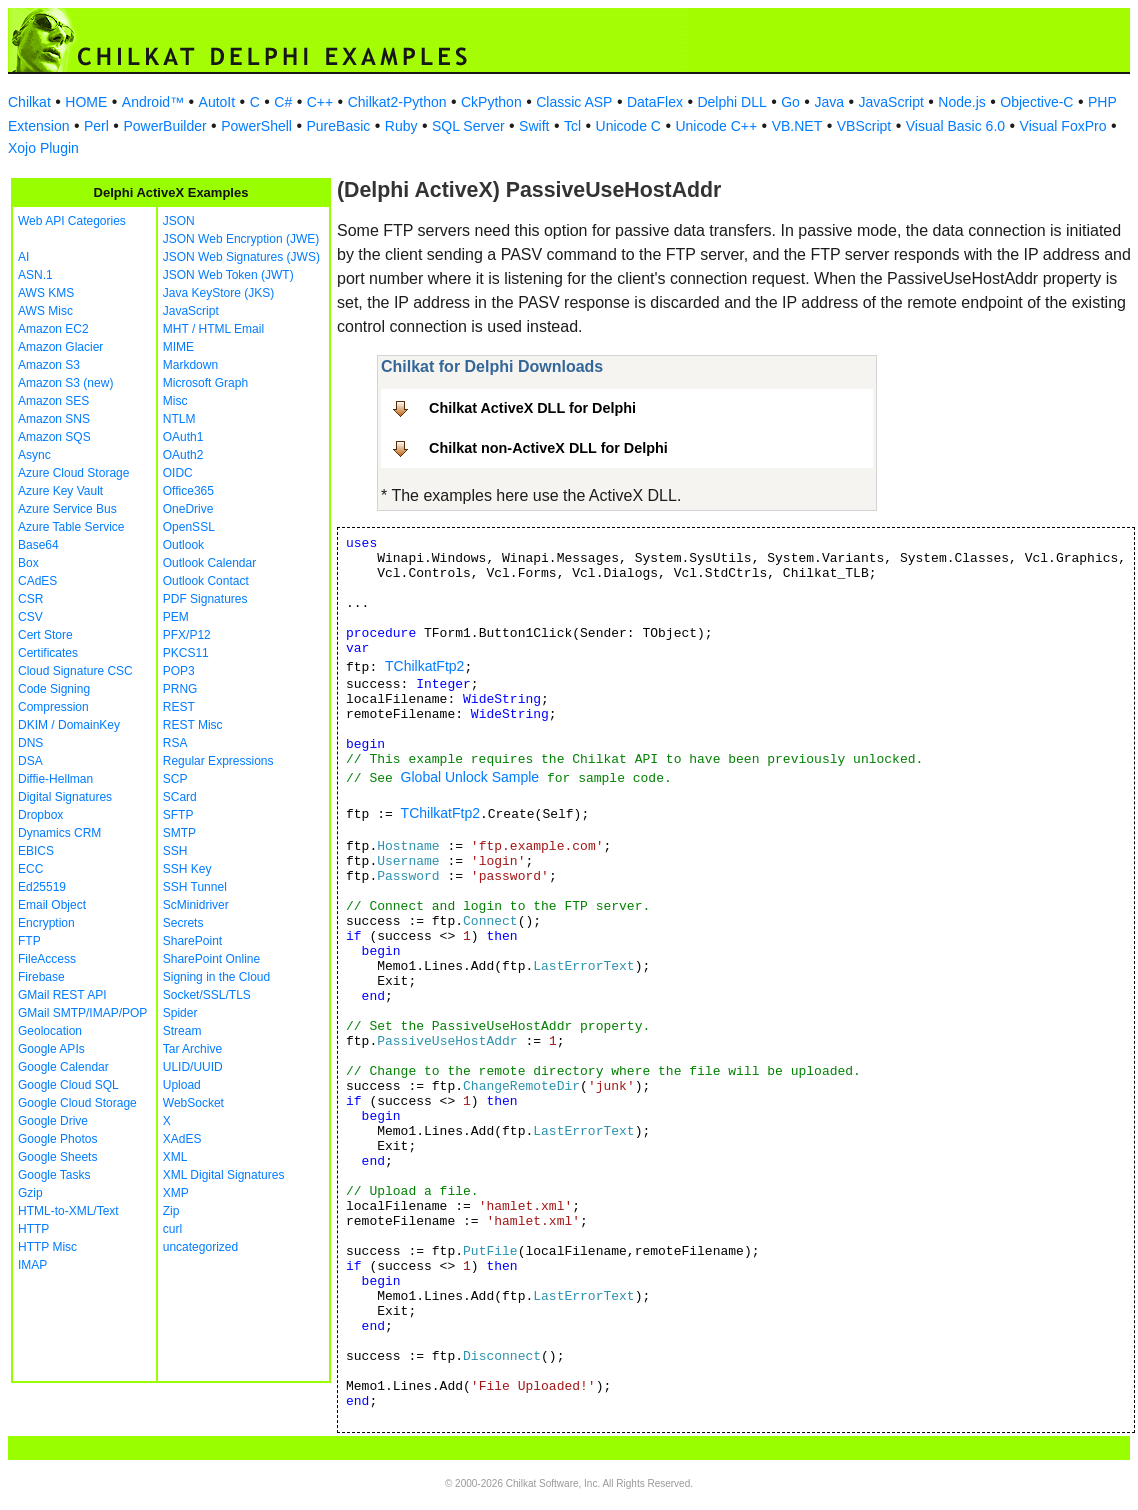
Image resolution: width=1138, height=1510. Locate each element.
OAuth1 (183, 437)
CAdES (37, 581)
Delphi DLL (731, 102)
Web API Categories (72, 221)
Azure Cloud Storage (73, 473)
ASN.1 (35, 275)
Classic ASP (574, 102)
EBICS (36, 851)
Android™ (153, 102)
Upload (182, 1085)
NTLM (179, 419)
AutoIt (217, 102)
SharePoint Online (211, 959)
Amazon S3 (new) (65, 383)
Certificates (48, 653)
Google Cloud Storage (77, 1103)
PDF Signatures (205, 599)
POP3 (179, 671)
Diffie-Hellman (55, 779)
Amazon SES (53, 401)
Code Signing (54, 689)
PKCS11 (186, 653)
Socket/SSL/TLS (207, 995)
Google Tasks (54, 1175)
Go (790, 102)
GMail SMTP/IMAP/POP (82, 1013)
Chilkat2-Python (397, 102)
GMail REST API (62, 995)
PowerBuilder (164, 126)
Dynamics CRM (59, 833)
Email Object (52, 905)
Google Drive (53, 1121)
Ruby (401, 126)
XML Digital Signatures (224, 1175)
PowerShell (256, 126)
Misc (175, 401)
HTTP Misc (47, 1247)
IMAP (32, 1265)
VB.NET (797, 126)
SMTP (179, 833)
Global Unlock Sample (470, 777)
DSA (30, 761)
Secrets (183, 923)
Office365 (188, 491)
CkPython (491, 102)
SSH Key (187, 869)
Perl (96, 126)
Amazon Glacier (60, 347)
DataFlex (655, 102)
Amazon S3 (49, 365)
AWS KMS (46, 293)
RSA (175, 743)
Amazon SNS (54, 419)
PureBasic (338, 126)
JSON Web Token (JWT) (228, 275)
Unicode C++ (716, 126)
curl (172, 1229)
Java (829, 102)
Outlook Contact (206, 581)
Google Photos (57, 1139)
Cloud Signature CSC (75, 671)
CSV (30, 617)
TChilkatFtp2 (424, 666)
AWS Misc (45, 311)
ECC (30, 869)
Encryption (46, 923)
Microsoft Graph (205, 383)
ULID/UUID (193, 1067)
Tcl (572, 126)
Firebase (41, 977)
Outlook (183, 545)
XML (175, 1157)
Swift (534, 126)
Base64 (38, 545)
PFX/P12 (187, 635)
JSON (179, 221)
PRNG (180, 689)
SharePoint (192, 941)
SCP (175, 779)
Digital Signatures (65, 797)
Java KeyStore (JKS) (218, 293)
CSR (30, 599)
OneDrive (188, 509)
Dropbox (40, 815)
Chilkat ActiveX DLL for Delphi (532, 408)
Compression (53, 707)
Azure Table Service (71, 527)
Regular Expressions (218, 761)
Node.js (961, 102)
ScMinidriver (196, 905)
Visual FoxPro (1063, 126)
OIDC (178, 473)
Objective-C (1036, 102)
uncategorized (200, 1247)
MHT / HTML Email (213, 329)
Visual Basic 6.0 (955, 126)
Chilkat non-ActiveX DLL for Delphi (548, 448)
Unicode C (628, 126)
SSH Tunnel (195, 887)
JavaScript (891, 102)
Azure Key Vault (60, 491)
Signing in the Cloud (216, 977)
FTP (29, 941)
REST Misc (193, 725)
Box (28, 563)
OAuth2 (183, 455)
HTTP (33, 1229)
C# (283, 102)
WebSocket (193, 1103)
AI (23, 257)
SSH (175, 851)
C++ (320, 102)
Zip (171, 1211)
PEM (176, 617)
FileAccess (47, 959)
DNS (30, 743)
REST (179, 707)
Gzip (30, 1193)
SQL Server (468, 126)
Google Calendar (63, 1067)
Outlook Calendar (209, 563)
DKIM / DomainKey (69, 725)
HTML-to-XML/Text (68, 1211)
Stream (182, 1031)
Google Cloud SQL (68, 1085)
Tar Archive (192, 1049)
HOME (86, 102)
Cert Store (45, 635)
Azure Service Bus (67, 509)
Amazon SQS (54, 437)
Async (34, 455)
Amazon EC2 (53, 329)
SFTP (178, 815)
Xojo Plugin (43, 148)
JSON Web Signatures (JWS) (241, 257)
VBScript (864, 126)
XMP (176, 1193)
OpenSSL (189, 527)
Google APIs (51, 1049)
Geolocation (50, 1031)
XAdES (182, 1139)
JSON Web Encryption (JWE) (241, 239)
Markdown (190, 365)
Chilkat (29, 102)
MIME (178, 347)
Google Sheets (57, 1157)
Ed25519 (42, 887)
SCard (180, 797)
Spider (180, 1013)
